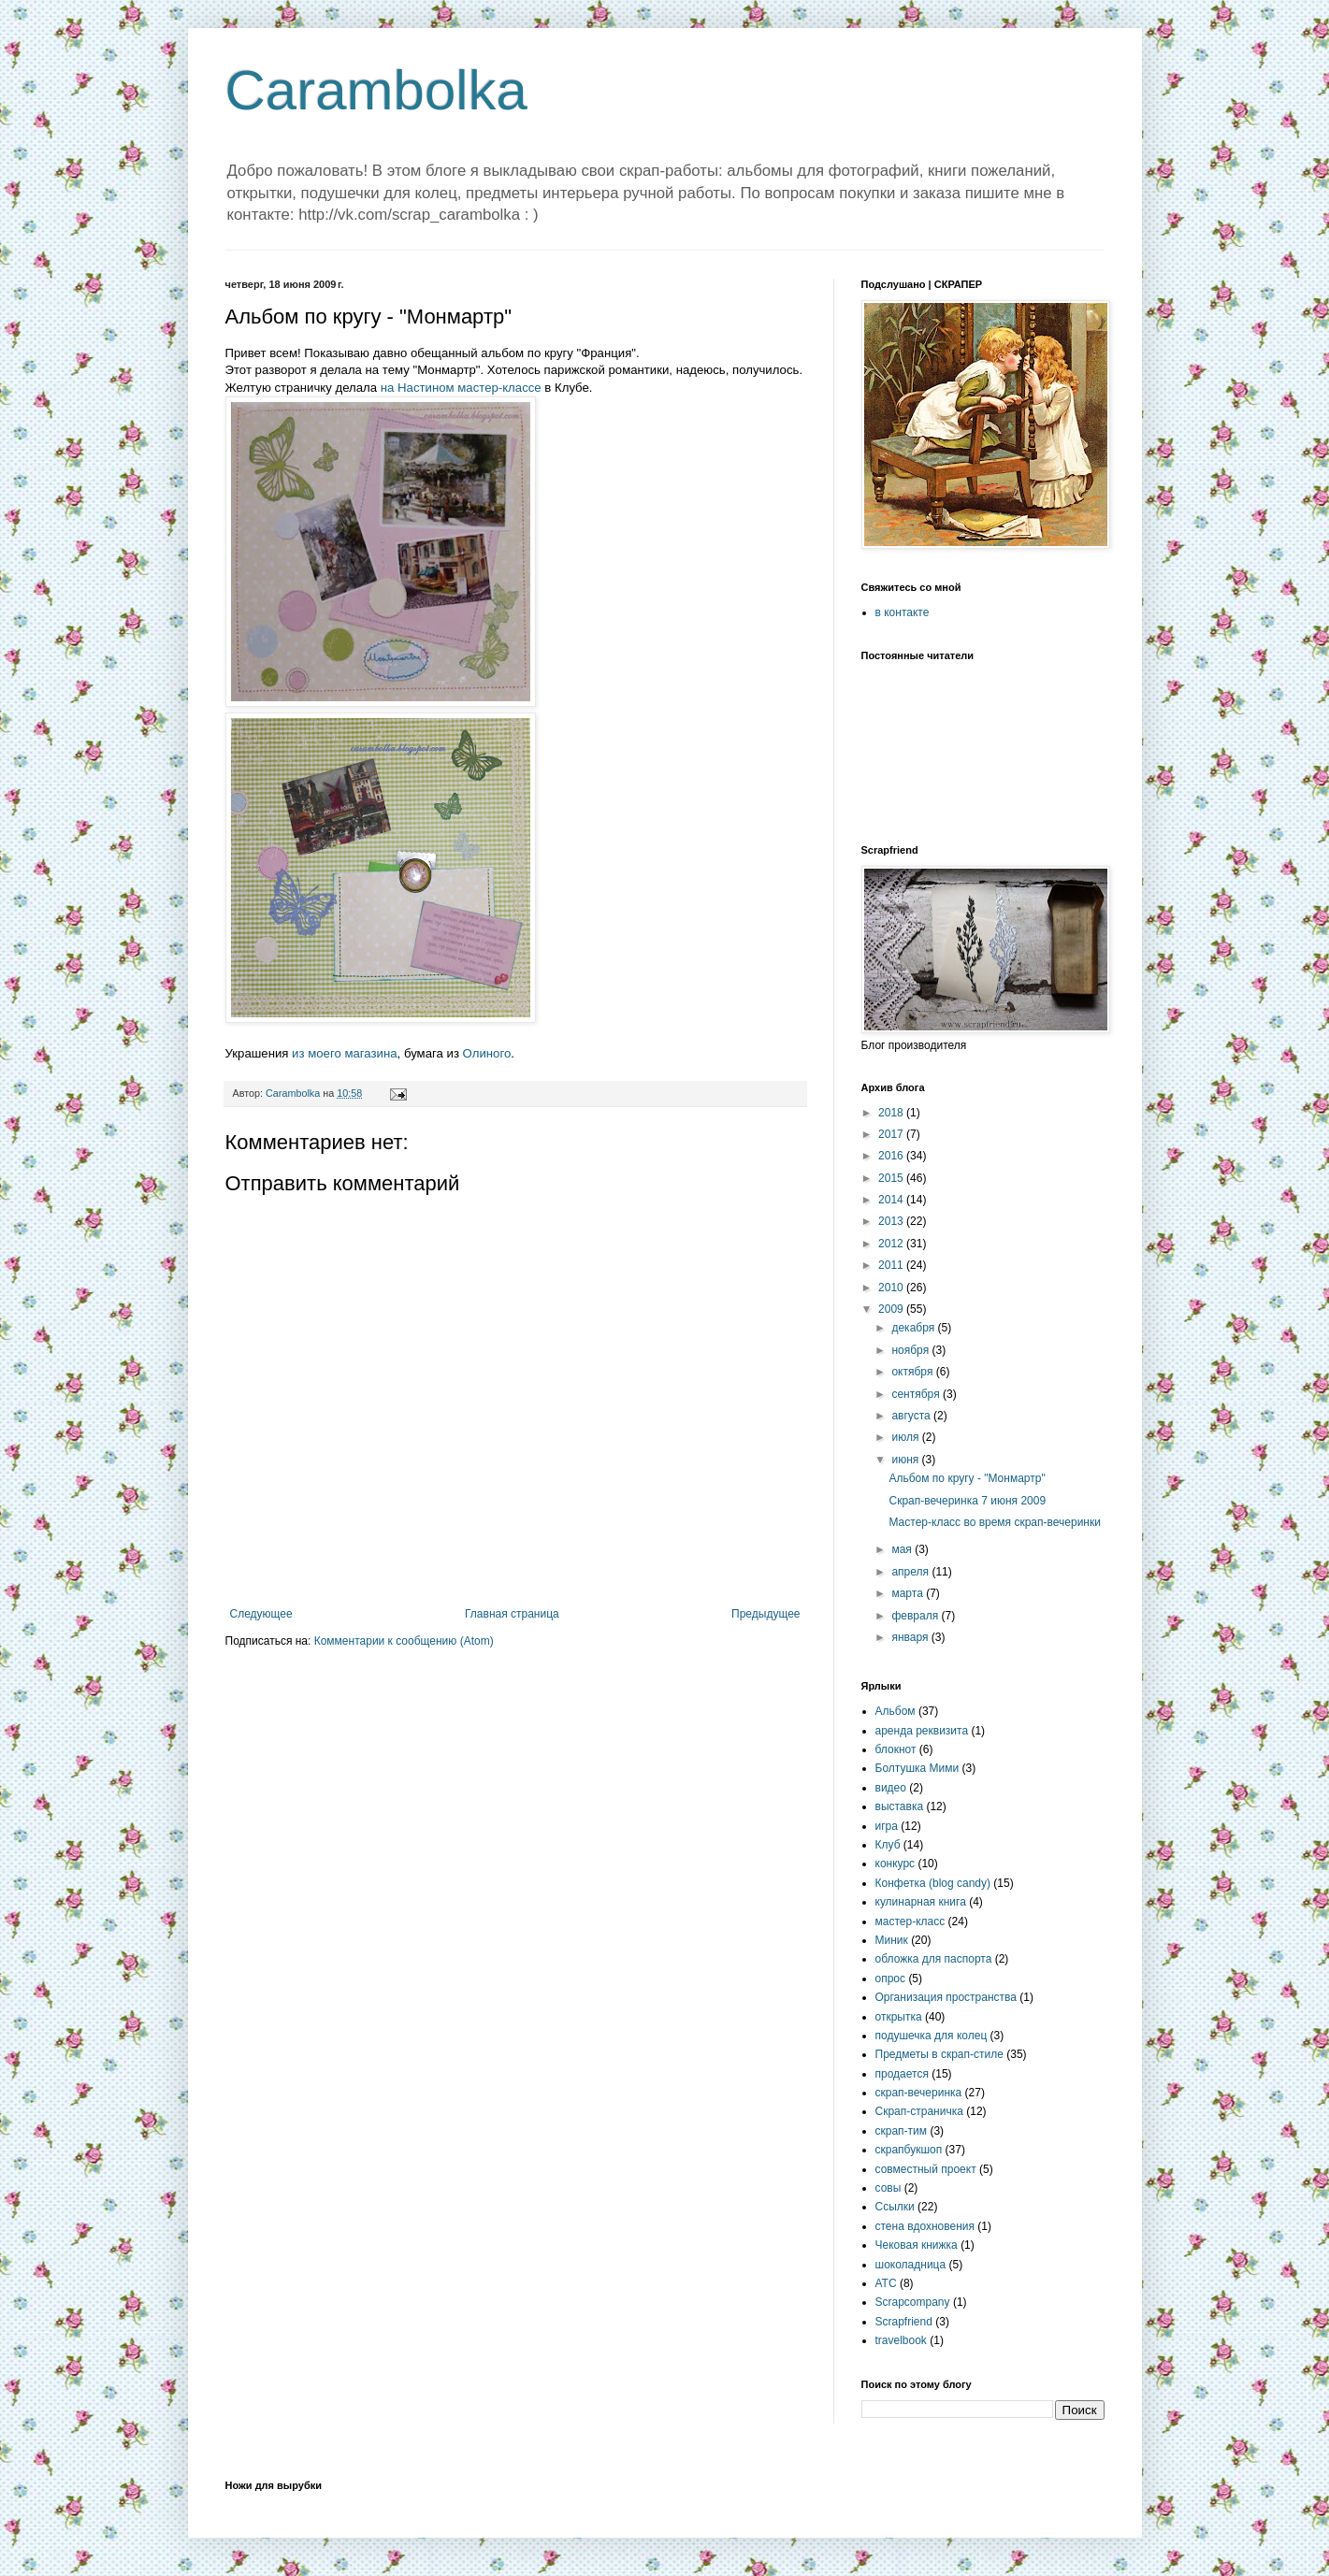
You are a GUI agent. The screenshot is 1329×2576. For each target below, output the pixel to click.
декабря (914, 1327)
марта (908, 1593)
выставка (899, 1806)
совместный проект (925, 2169)
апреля (911, 1571)
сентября (917, 1394)
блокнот (896, 1749)
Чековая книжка (916, 2245)
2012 (892, 1243)
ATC (886, 2283)
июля (906, 1437)
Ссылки (895, 2206)
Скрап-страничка (919, 2111)
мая (903, 1549)
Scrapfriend (903, 2321)
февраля (916, 1615)
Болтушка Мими (917, 1768)
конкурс (895, 1863)
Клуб (888, 1844)
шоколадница (910, 2264)
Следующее (261, 1613)
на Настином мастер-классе (461, 388)
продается (902, 2073)
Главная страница (512, 1613)
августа (912, 1415)
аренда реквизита (922, 1730)
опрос (890, 1978)
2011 (892, 1265)
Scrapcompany (912, 2302)
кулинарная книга (920, 1901)
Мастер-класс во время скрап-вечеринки (994, 1522)
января (911, 1637)
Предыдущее (765, 1613)
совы (888, 2188)
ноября (911, 1350)
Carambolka (376, 90)
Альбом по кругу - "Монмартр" (966, 1478)
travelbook (901, 2340)
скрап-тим (901, 2130)
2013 (892, 1221)
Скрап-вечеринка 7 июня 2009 (967, 1500)
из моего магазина (344, 1053)
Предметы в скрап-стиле (939, 2054)
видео (890, 1787)
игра (886, 1826)
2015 (892, 1178)
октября (913, 1371)
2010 (892, 1287)
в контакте (902, 612)
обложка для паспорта (933, 1958)
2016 (892, 1155)
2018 (892, 1112)
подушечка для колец (931, 2035)
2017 (892, 1134)
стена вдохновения (925, 2226)
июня (906, 1459)
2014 (892, 1199)
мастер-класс (910, 1921)
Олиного (487, 1053)
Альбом (895, 1711)
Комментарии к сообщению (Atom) (404, 1641)
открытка (898, 2016)
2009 (892, 1309)
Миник (891, 1940)
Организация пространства (946, 1997)
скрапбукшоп (909, 2149)
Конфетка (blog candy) (933, 1883)
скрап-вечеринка (918, 2092)
